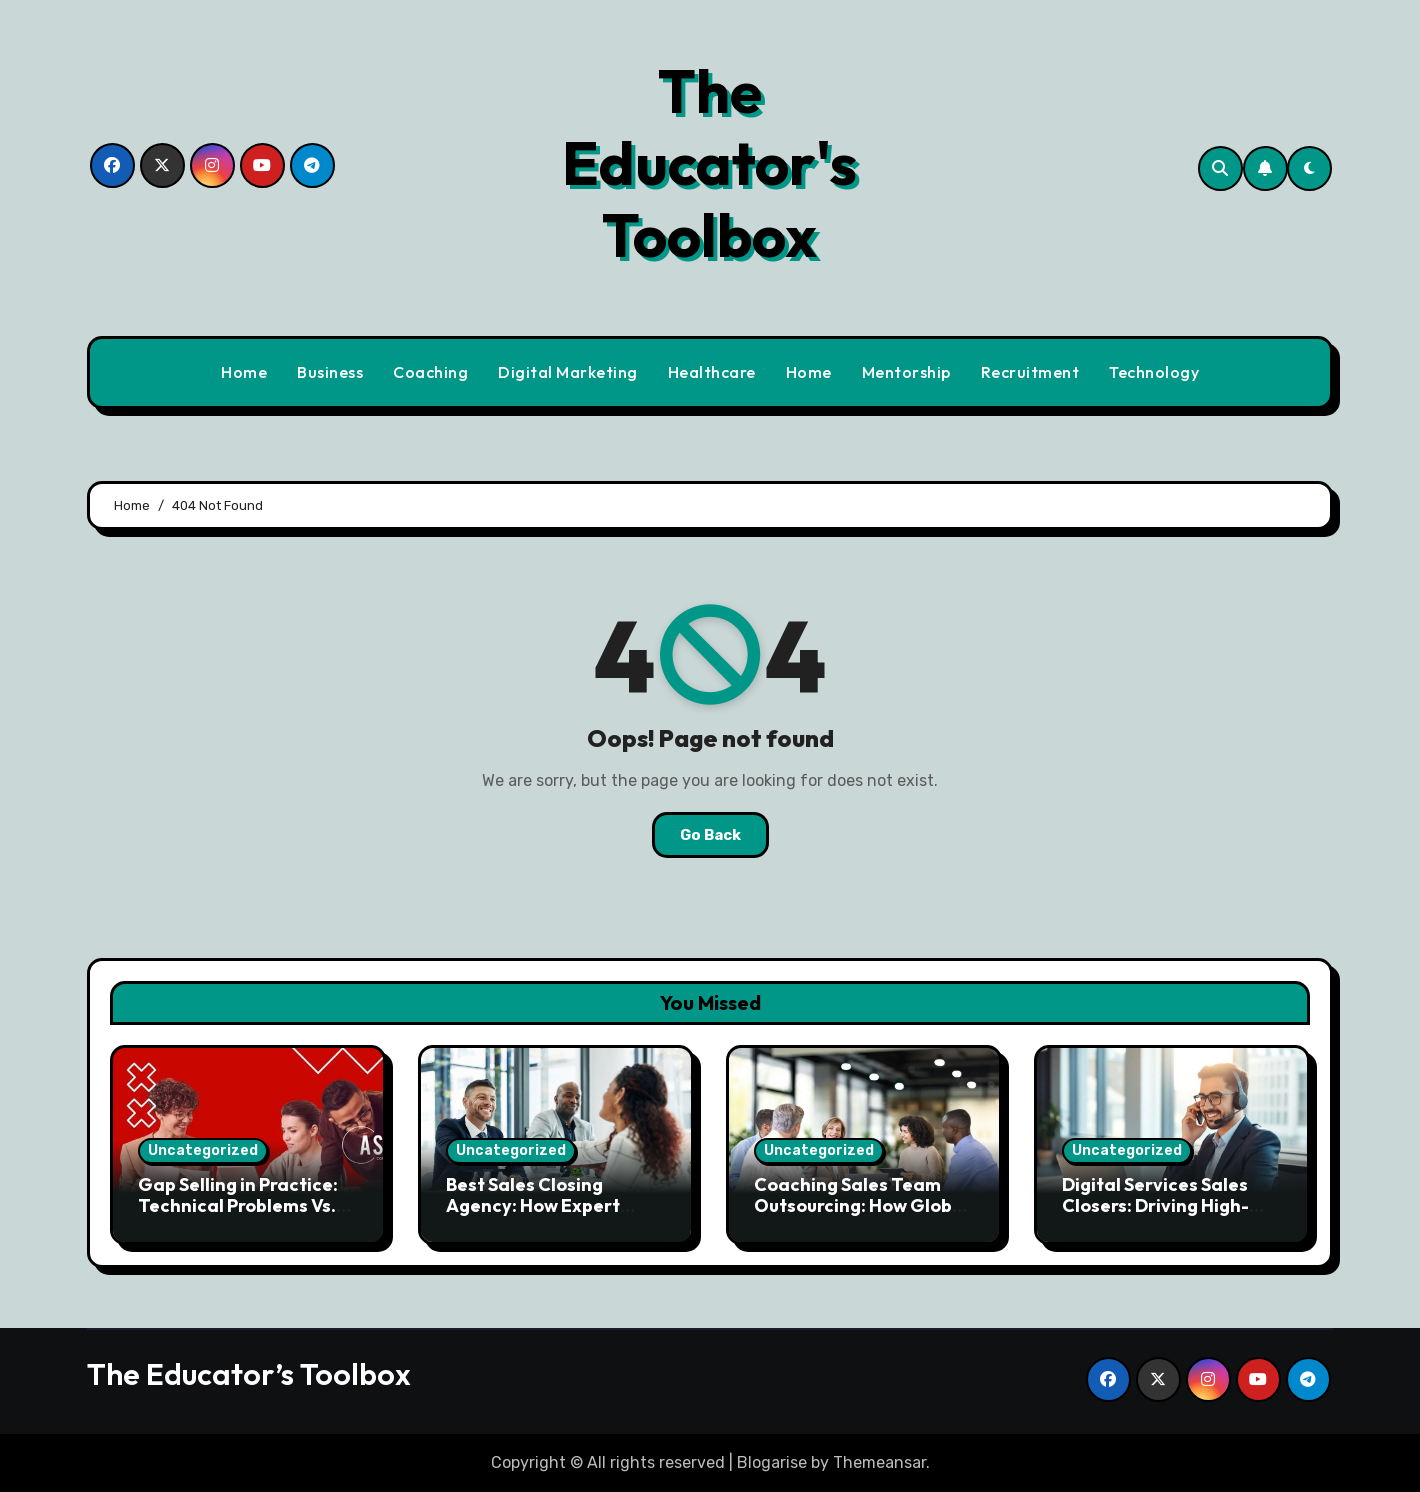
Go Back (710, 835)
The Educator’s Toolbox (249, 1374)
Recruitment (1030, 372)
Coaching (430, 372)
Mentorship (906, 372)
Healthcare (712, 372)
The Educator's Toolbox (709, 163)
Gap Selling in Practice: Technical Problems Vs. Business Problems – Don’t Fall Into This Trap (241, 1217)
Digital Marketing (568, 372)
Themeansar (879, 1462)
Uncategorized (203, 1150)
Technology (1154, 372)
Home (244, 372)
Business (330, 372)
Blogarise (772, 1462)
